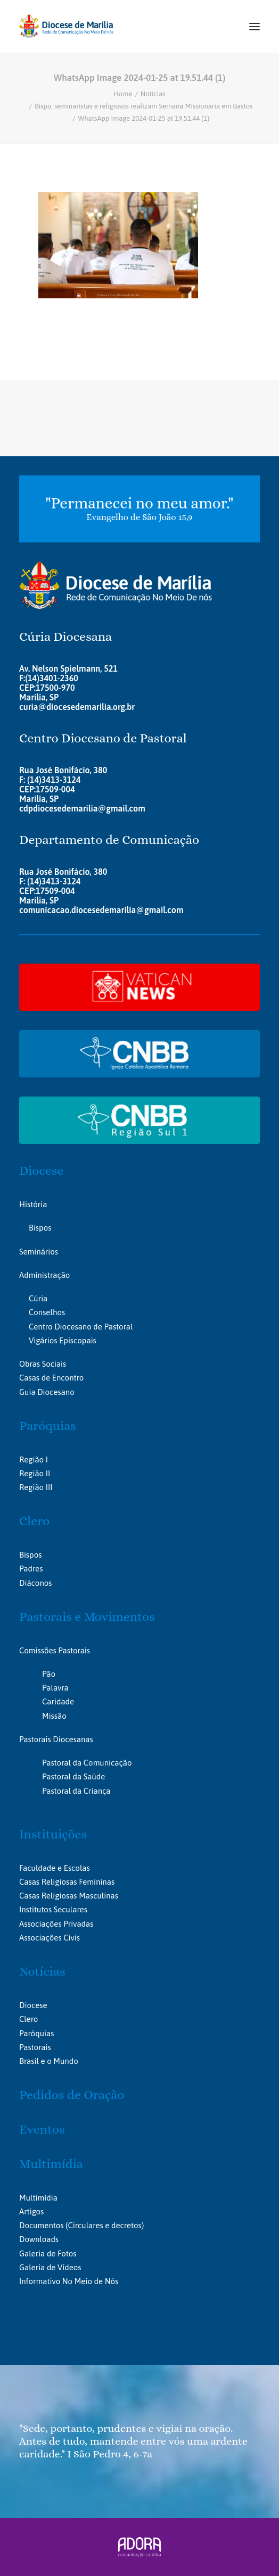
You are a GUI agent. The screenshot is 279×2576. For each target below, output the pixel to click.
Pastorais (35, 2047)
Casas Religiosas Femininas (66, 1881)
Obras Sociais (42, 1363)
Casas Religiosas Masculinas (68, 1895)
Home (122, 94)
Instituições (53, 1834)
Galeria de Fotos (47, 2253)
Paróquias (47, 1425)
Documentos (41, 2225)
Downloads (39, 2239)
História (33, 1204)
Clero (34, 1520)
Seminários (38, 1251)
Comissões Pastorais (54, 1650)
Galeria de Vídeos (50, 2267)
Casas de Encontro (51, 1377)
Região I (33, 1459)
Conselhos (47, 1312)
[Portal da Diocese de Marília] (66, 26)
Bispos (40, 1227)
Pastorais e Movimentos (87, 1616)
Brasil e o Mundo (48, 2060)
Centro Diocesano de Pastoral (81, 1326)
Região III (35, 1487)
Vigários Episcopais (62, 1340)
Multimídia (51, 2163)
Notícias (153, 94)
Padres (31, 1568)
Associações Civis (49, 1937)
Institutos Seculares (53, 1909)
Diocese (41, 1170)
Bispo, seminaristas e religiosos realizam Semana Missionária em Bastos (144, 106)
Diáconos (35, 1582)
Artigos (31, 2211)
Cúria (38, 1298)
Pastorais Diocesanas (56, 1739)
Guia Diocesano (47, 1391)
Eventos (42, 2129)
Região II (34, 1473)
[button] (254, 26)
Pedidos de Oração (71, 2094)
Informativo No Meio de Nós (68, 2281)
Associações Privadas (56, 1923)
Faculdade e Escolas (54, 1867)
